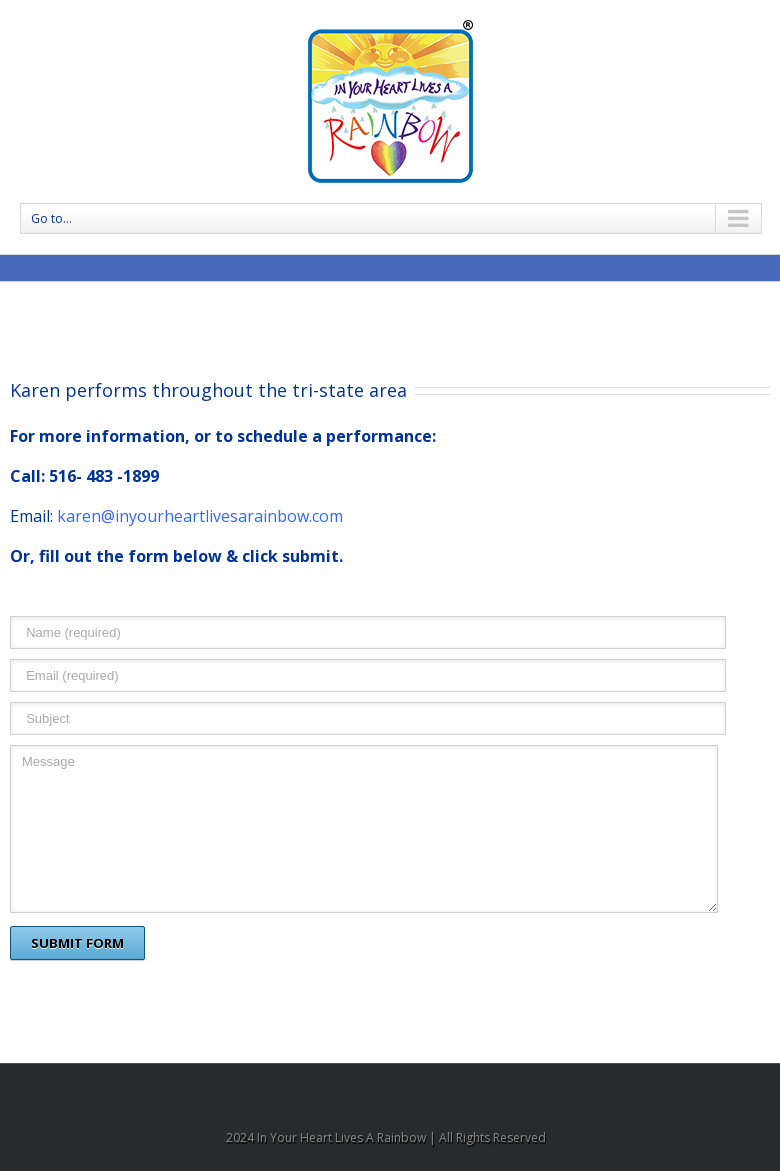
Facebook (389, 1090)
